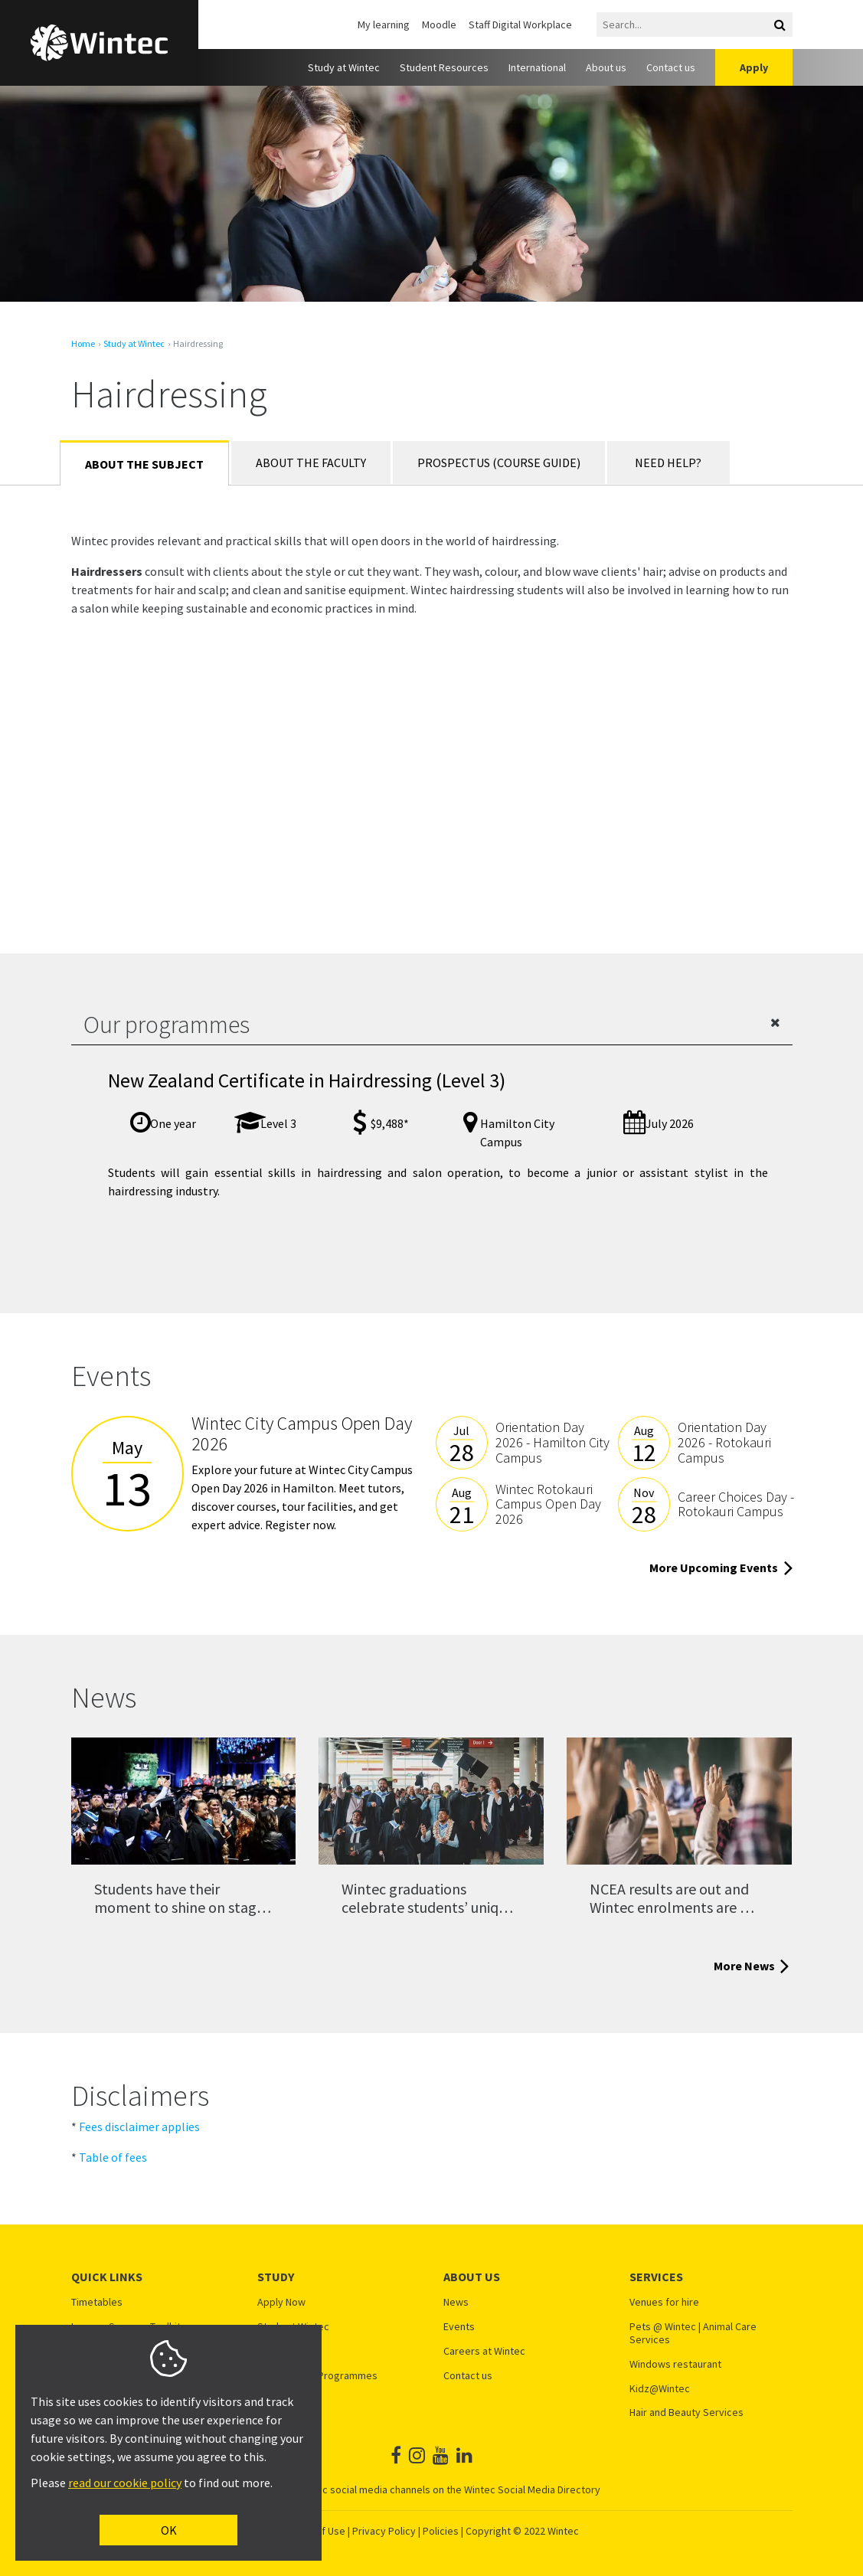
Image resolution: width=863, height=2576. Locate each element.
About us (606, 67)
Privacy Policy (384, 2531)
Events (459, 2326)
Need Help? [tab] (668, 462)
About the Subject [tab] (144, 464)
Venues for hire (664, 2302)
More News (753, 1965)
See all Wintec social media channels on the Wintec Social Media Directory (431, 2489)
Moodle (439, 24)
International (537, 67)
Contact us (670, 67)
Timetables (97, 2302)
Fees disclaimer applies (139, 2126)
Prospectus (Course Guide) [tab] (498, 462)
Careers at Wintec (484, 2351)
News (456, 2302)
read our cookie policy (124, 2482)
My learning (384, 24)
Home (83, 343)
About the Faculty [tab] (311, 462)
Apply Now (281, 2302)
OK (169, 2530)
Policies (441, 2531)
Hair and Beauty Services (686, 2412)
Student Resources (444, 67)
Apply (754, 67)
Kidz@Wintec (659, 2388)
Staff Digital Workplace (520, 24)
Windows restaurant (675, 2364)
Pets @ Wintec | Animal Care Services (693, 2333)
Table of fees (113, 2157)
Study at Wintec (344, 67)
